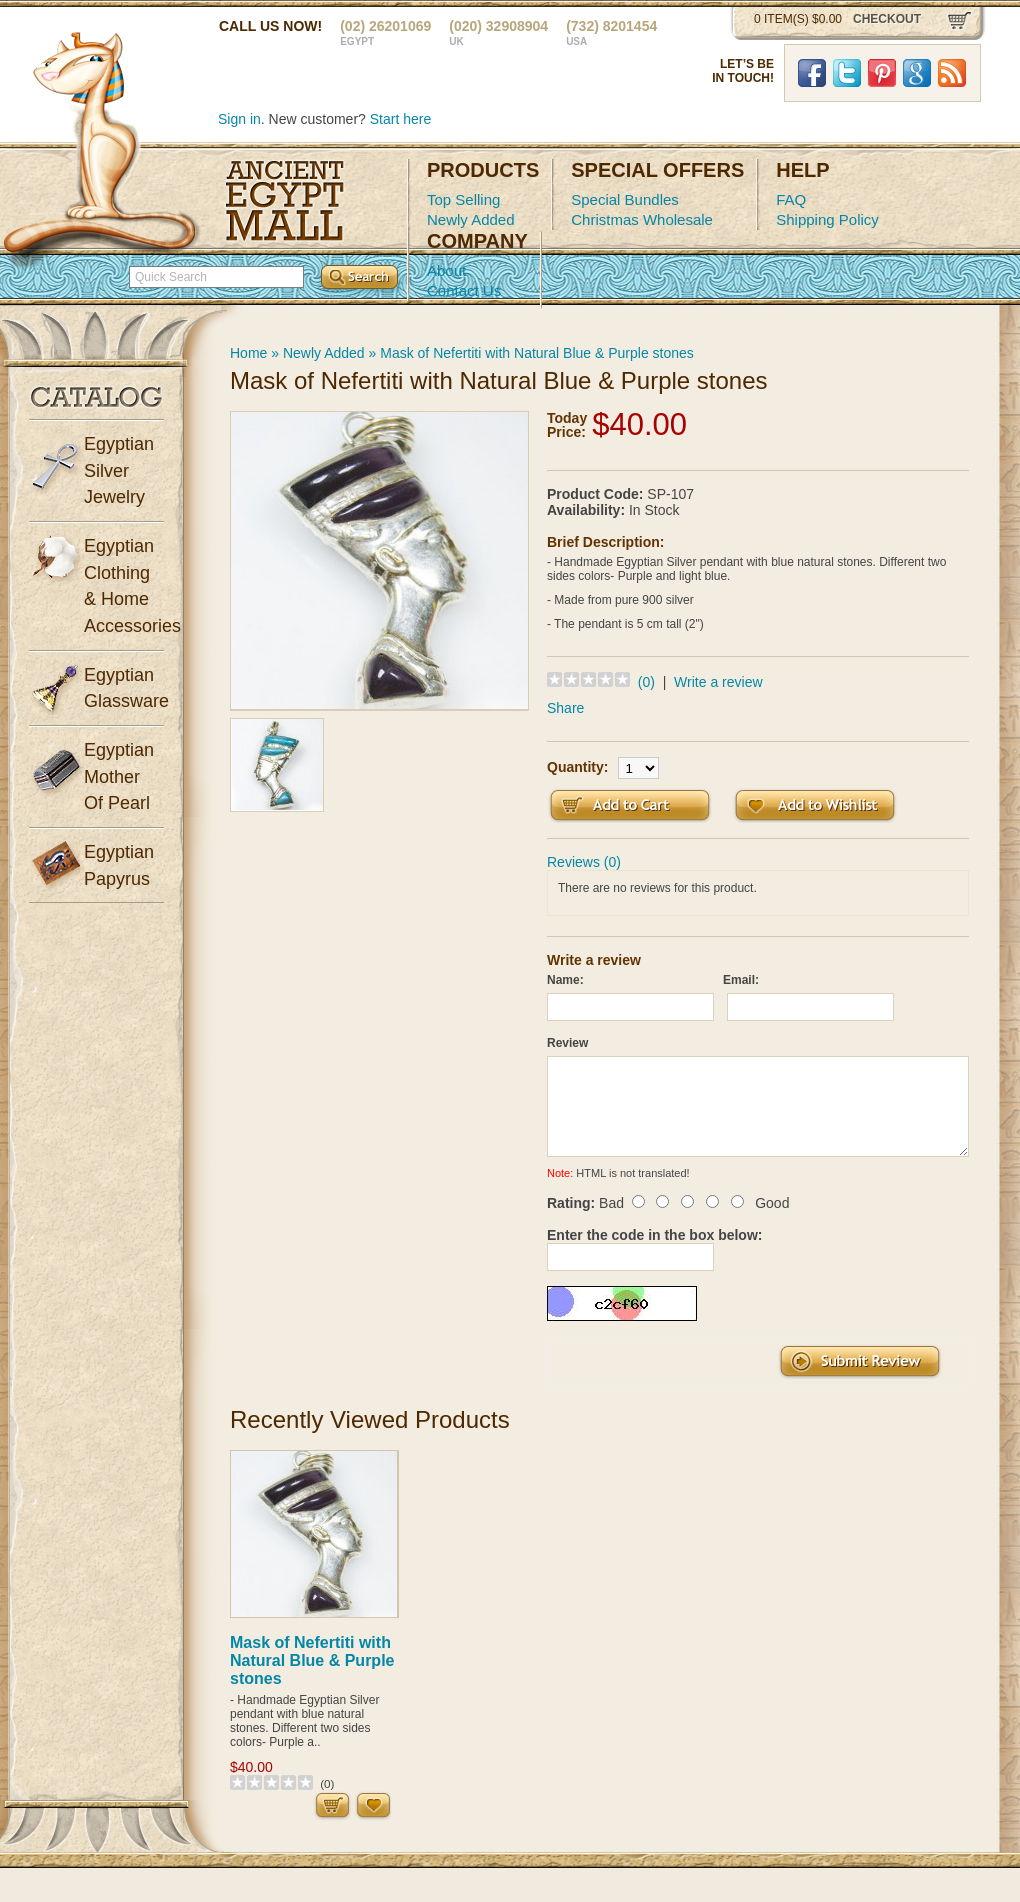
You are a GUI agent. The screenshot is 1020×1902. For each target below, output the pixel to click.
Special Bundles (625, 199)
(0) (646, 682)
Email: (741, 980)
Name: (565, 980)
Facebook (812, 73)
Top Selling (463, 199)
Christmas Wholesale (642, 219)
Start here (400, 119)
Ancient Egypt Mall (285, 201)
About (446, 270)
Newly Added (471, 219)
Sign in (239, 119)
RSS (952, 73)
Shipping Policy (827, 219)
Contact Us (464, 290)
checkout (887, 19)
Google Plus (917, 73)
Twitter (847, 73)
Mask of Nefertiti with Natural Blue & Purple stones (537, 353)
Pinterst (882, 73)
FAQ (791, 199)
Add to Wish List (815, 805)
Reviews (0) (584, 862)
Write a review (718, 682)
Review (567, 1043)
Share (565, 708)
